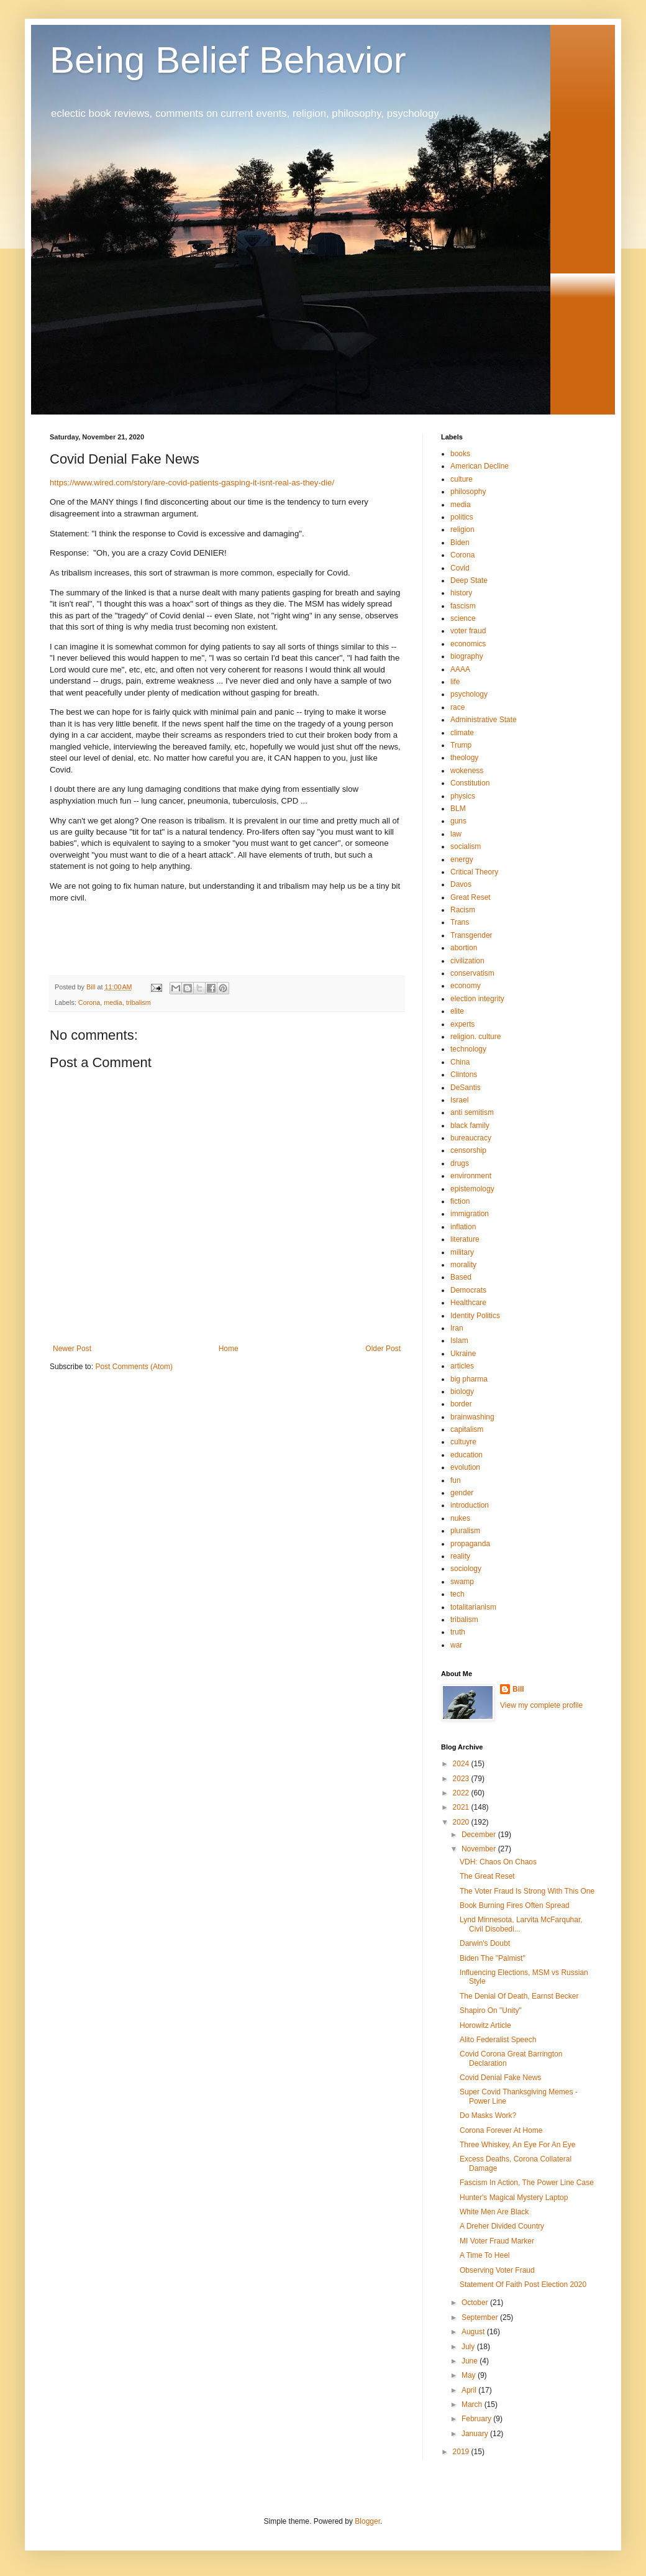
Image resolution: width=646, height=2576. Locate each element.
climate (462, 732)
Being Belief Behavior (228, 60)
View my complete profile (541, 1705)
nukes (460, 1518)
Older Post (383, 1348)
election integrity (477, 998)
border (461, 1404)
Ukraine (463, 1353)
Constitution (469, 783)
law (456, 834)
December (480, 1834)
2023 (462, 1778)
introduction (469, 1505)
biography (466, 656)
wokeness (466, 770)
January (476, 2433)
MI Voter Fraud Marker (497, 2241)
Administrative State (483, 719)
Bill (518, 1689)
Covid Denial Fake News (500, 2077)
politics (461, 517)
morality (463, 1264)
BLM (458, 808)
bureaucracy (470, 1138)
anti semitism (472, 1112)
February (477, 2418)
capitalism (466, 1429)
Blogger (367, 2521)
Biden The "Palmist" (492, 1958)
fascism (463, 606)
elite (457, 1011)
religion (462, 529)
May (470, 2375)
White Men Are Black (494, 2211)
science (463, 618)
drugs (459, 1163)
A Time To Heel (484, 2255)
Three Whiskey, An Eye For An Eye (518, 2144)
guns (458, 821)
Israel (459, 1100)
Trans (459, 922)
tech (457, 1594)
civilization (467, 960)
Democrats (468, 1290)
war (456, 1645)
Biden (460, 542)
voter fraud (468, 630)
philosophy (468, 491)
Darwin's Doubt (485, 1943)
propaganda (470, 1543)
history (461, 593)
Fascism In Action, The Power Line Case (527, 2182)
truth (457, 1632)
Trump (460, 745)
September (481, 2317)
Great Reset (470, 897)
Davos (460, 884)
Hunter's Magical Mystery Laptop (514, 2197)
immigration (469, 1213)
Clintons (463, 1074)
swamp (462, 1581)
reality (460, 1556)
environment (470, 1175)
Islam (459, 1340)
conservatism (472, 973)
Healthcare (468, 1302)
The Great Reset (487, 1876)
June (471, 2361)
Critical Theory (474, 872)
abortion (463, 947)
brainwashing (472, 1417)
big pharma (469, 1379)
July (469, 2346)
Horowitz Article (485, 2025)
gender (461, 1492)
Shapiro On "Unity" (491, 2010)
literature (465, 1239)
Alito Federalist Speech (498, 2039)
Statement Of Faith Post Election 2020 (523, 2284)
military (462, 1252)
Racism (462, 909)
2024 (462, 1763)
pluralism (465, 1530)
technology (468, 1049)
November (480, 1849)
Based (460, 1277)
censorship (468, 1150)
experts (462, 1024)
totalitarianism (473, 1607)
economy (465, 985)
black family (469, 1125)
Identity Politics (475, 1315)
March (473, 2404)
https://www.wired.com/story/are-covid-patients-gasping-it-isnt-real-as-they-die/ (192, 482)
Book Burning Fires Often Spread (515, 1905)
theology (464, 757)
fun (455, 1480)
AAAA (460, 669)
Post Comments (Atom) (134, 1366)
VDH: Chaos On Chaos (498, 1862)
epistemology (472, 1189)
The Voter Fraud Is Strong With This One (527, 1891)
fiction (460, 1201)
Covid (460, 568)
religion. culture (475, 1036)
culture (461, 479)
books (460, 453)
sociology (465, 1568)
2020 (462, 1822)
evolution (465, 1467)
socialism (465, 846)
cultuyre (463, 1441)
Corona (89, 1002)
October (476, 2302)
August (474, 2331)
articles (462, 1366)
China (460, 1062)
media (113, 1002)
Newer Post (72, 1348)
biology (462, 1391)
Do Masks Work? (488, 2115)
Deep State (469, 580)
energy (461, 859)
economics (468, 643)
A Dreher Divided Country (502, 2226)
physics (462, 796)
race (457, 707)
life (455, 681)
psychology (469, 694)
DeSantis (465, 1087)
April (470, 2390)
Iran (456, 1328)
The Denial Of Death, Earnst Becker (519, 1996)
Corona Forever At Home (501, 2130)
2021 (462, 1807)
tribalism (138, 1002)
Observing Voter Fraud (497, 2270)
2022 (462, 1793)
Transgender (471, 935)
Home (229, 1348)
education (466, 1455)
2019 (462, 2451)
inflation (463, 1226)
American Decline (479, 466)
